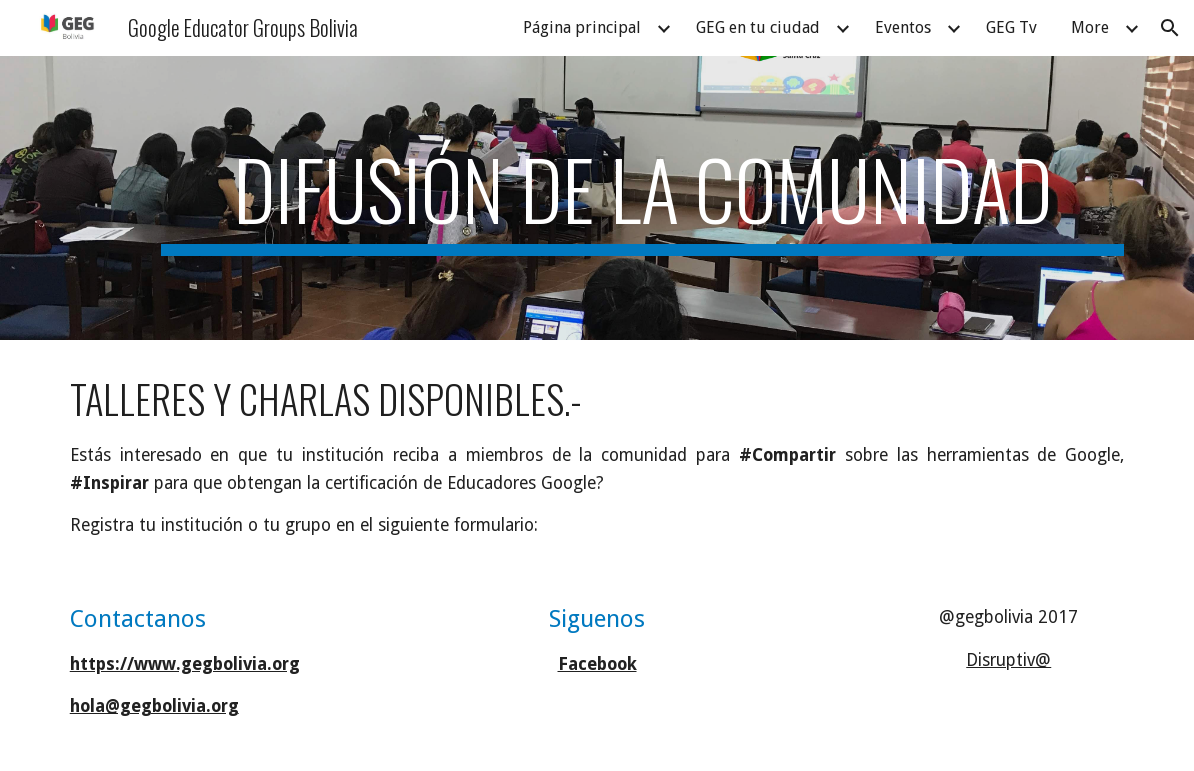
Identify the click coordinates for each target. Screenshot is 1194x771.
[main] (642, 198)
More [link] (1090, 27)
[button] (1170, 28)
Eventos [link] (903, 27)
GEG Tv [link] (1011, 27)
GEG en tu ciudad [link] (758, 27)
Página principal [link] (582, 27)
